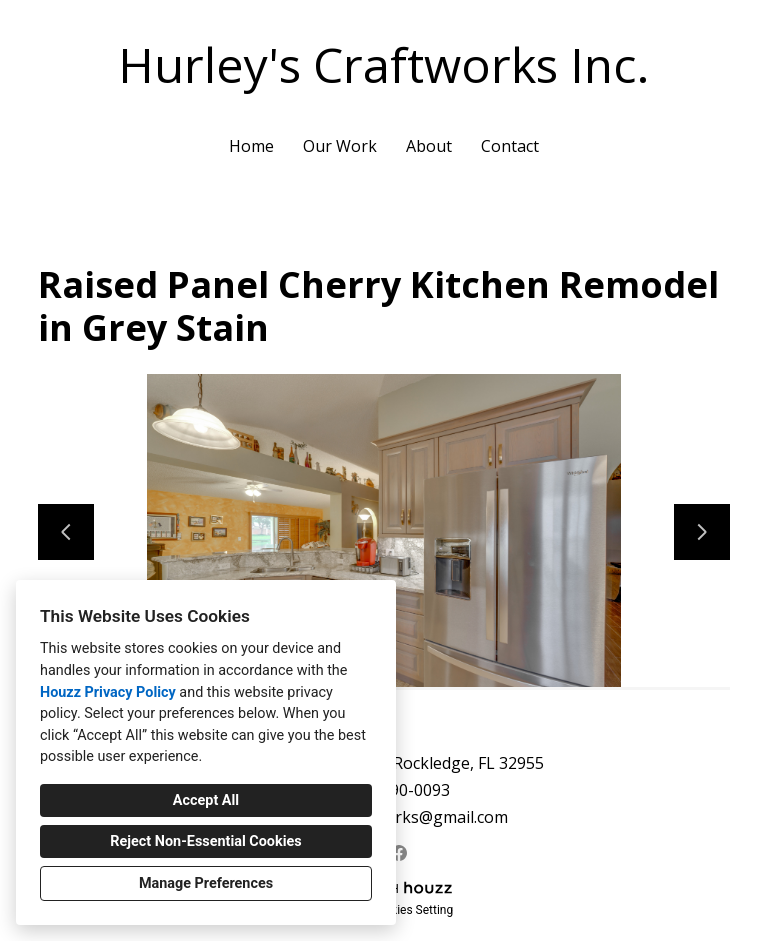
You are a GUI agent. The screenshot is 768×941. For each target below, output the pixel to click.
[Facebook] (399, 852)
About (429, 146)
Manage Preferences (206, 883)
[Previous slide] (66, 532)
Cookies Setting (412, 910)
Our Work (340, 146)
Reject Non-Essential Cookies (205, 841)
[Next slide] (702, 532)
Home (251, 146)
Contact (510, 146)
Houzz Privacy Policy (108, 692)
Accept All (206, 800)
